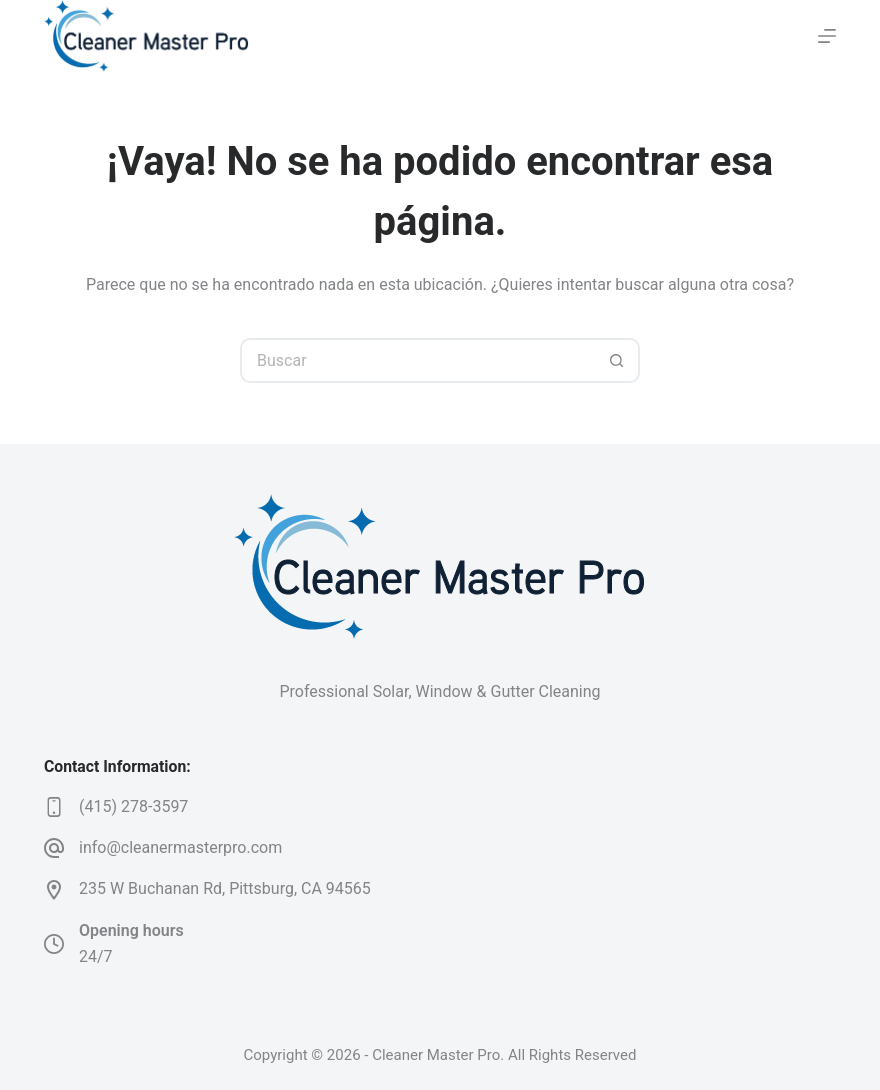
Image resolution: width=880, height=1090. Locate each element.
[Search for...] (417, 360)
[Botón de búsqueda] (617, 360)
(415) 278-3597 (133, 806)
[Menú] (827, 36)
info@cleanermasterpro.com (180, 847)
